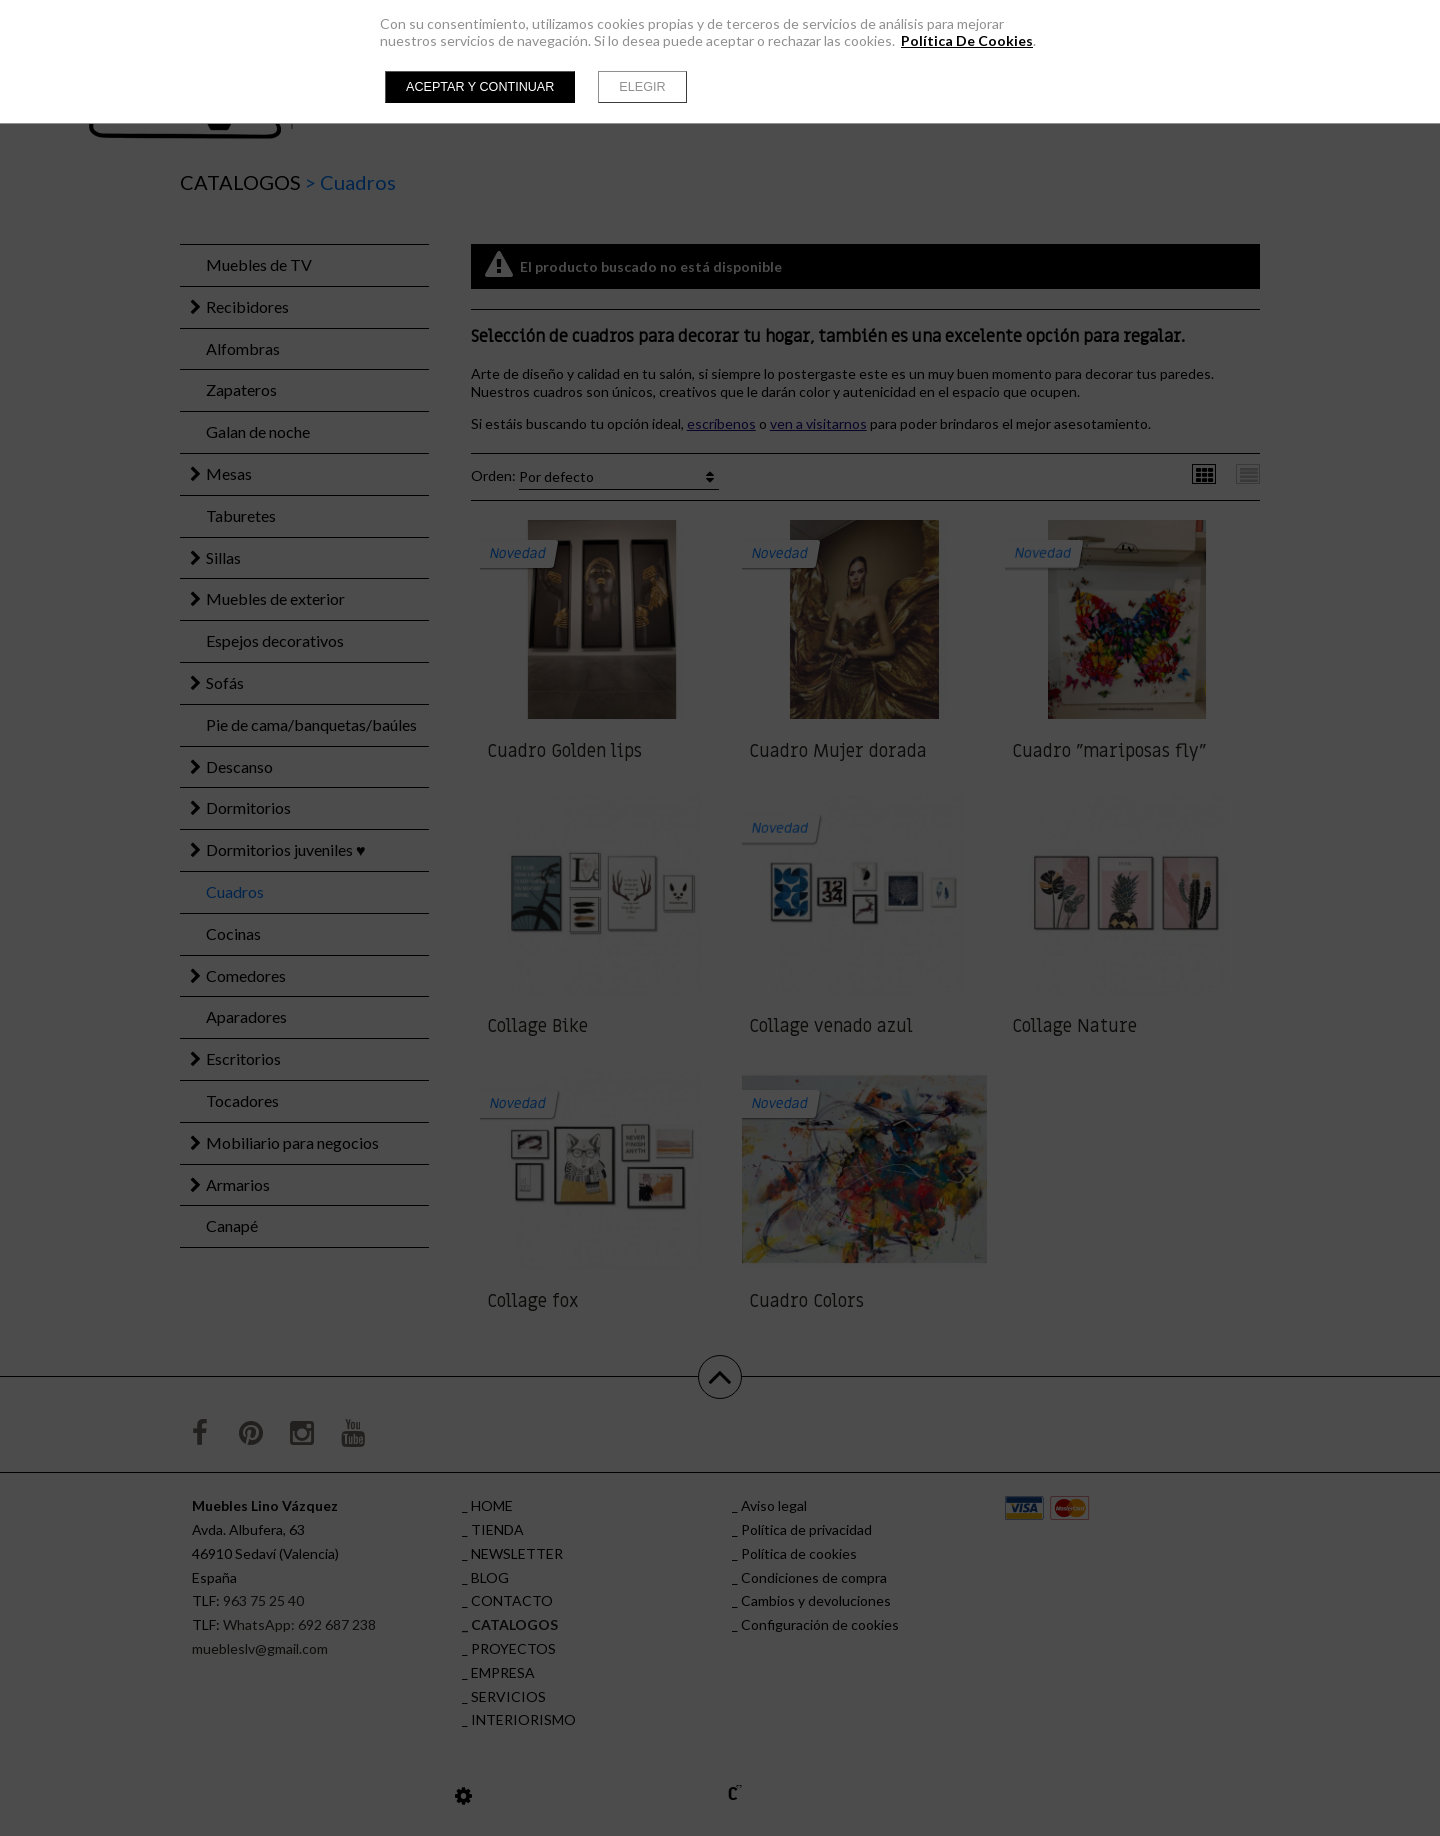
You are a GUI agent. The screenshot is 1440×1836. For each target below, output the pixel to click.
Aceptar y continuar (480, 87)
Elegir (642, 87)
